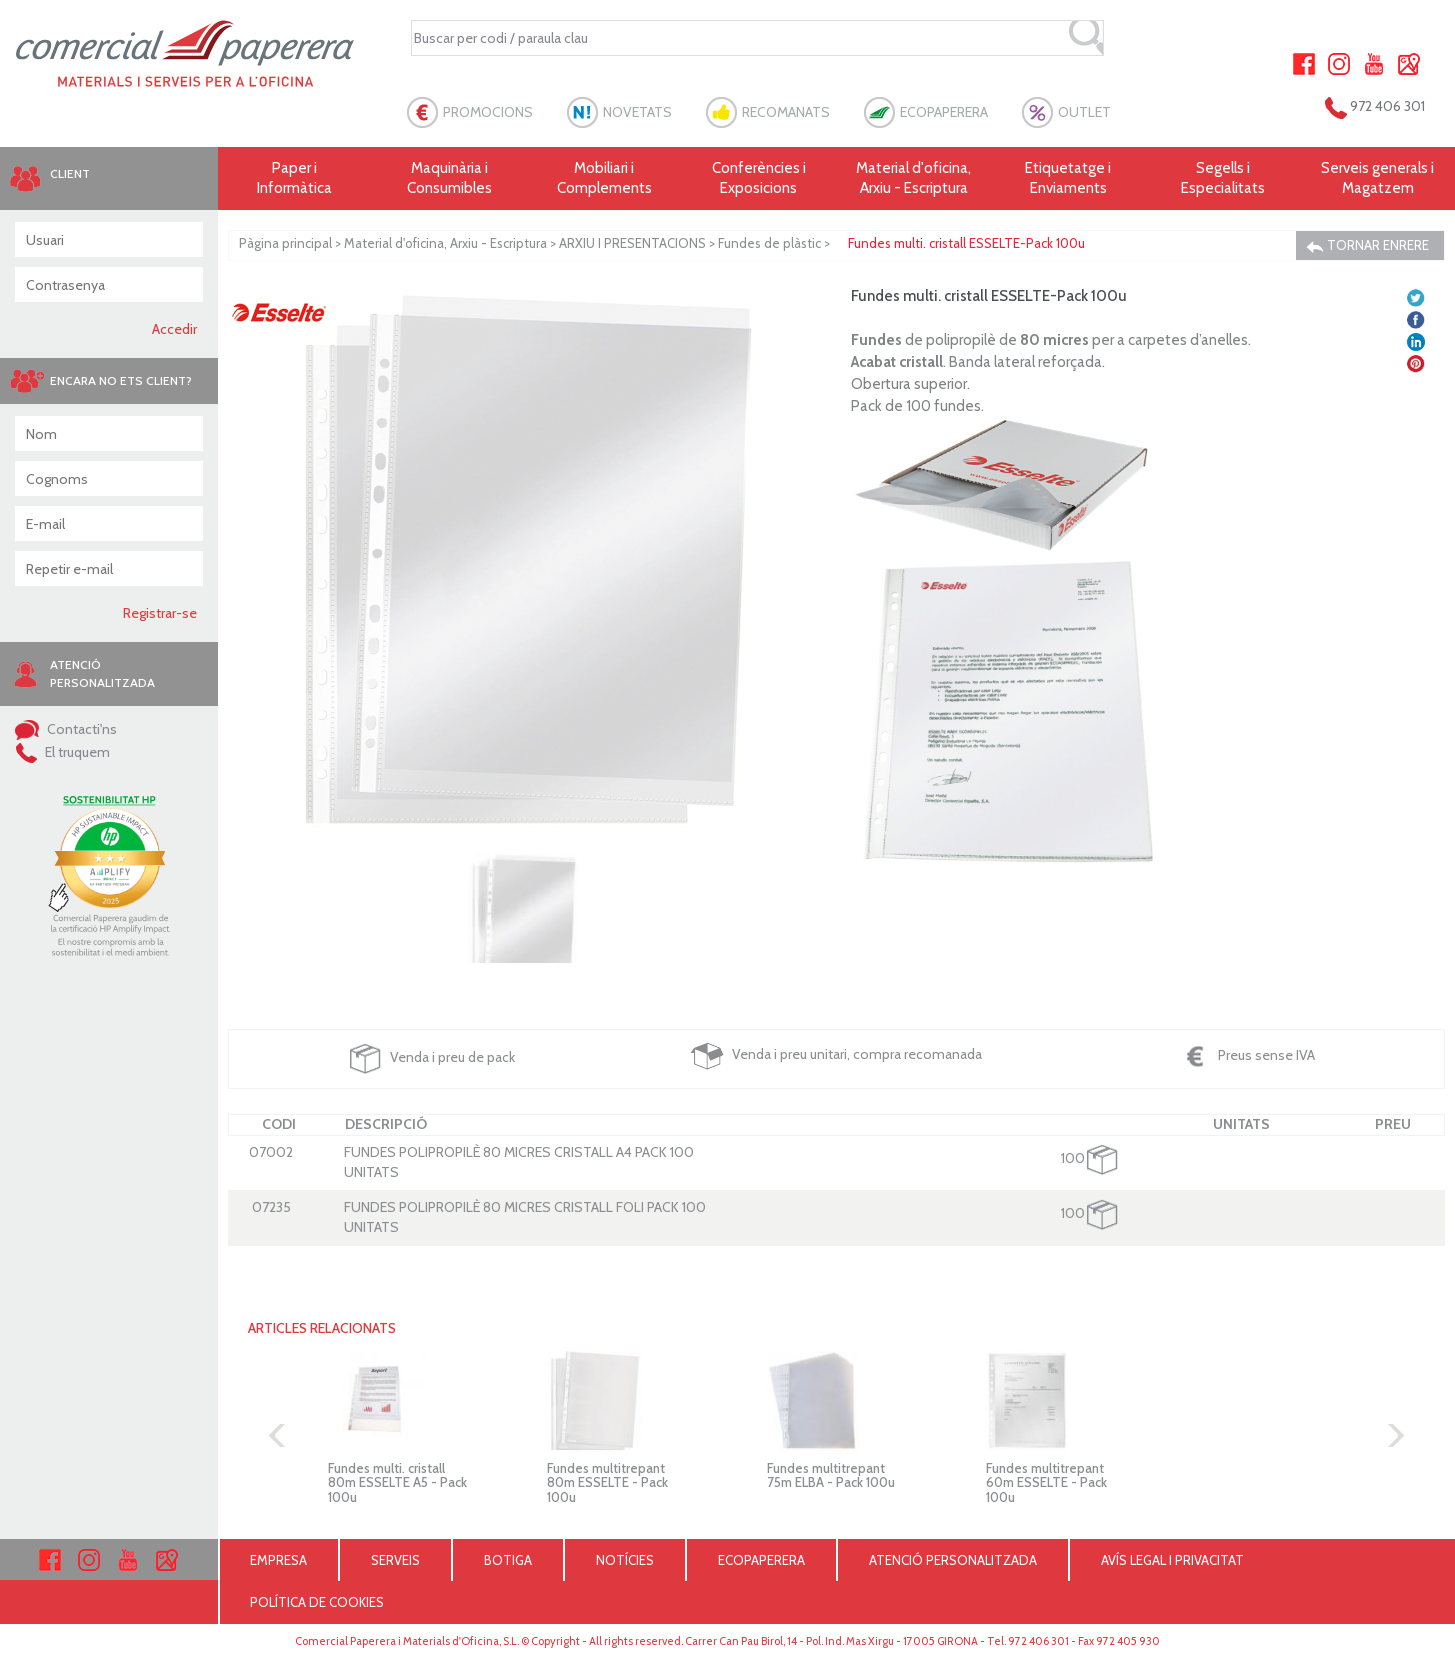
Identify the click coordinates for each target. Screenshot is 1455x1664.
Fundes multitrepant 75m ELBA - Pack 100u (831, 1475)
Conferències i (759, 178)
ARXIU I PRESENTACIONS (632, 243)
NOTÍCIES (625, 1560)
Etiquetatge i (1068, 178)
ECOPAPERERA (944, 112)
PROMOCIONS (488, 112)
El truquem (62, 752)
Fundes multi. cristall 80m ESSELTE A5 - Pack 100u (397, 1482)
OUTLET (1084, 112)
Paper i (295, 178)
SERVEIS (395, 1560)
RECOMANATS (786, 112)
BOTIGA (508, 1560)
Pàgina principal (285, 243)
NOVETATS (637, 112)
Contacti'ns (66, 729)
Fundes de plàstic (769, 243)
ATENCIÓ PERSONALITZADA (953, 1560)
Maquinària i (449, 178)
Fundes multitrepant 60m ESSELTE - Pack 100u (1046, 1482)
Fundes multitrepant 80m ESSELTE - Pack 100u (607, 1482)
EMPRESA (278, 1560)
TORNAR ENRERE (1367, 245)
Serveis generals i (1377, 178)
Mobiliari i (604, 178)
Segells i (1223, 178)
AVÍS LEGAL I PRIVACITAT (1172, 1560)
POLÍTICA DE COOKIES (317, 1602)
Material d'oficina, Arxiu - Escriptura (913, 178)
